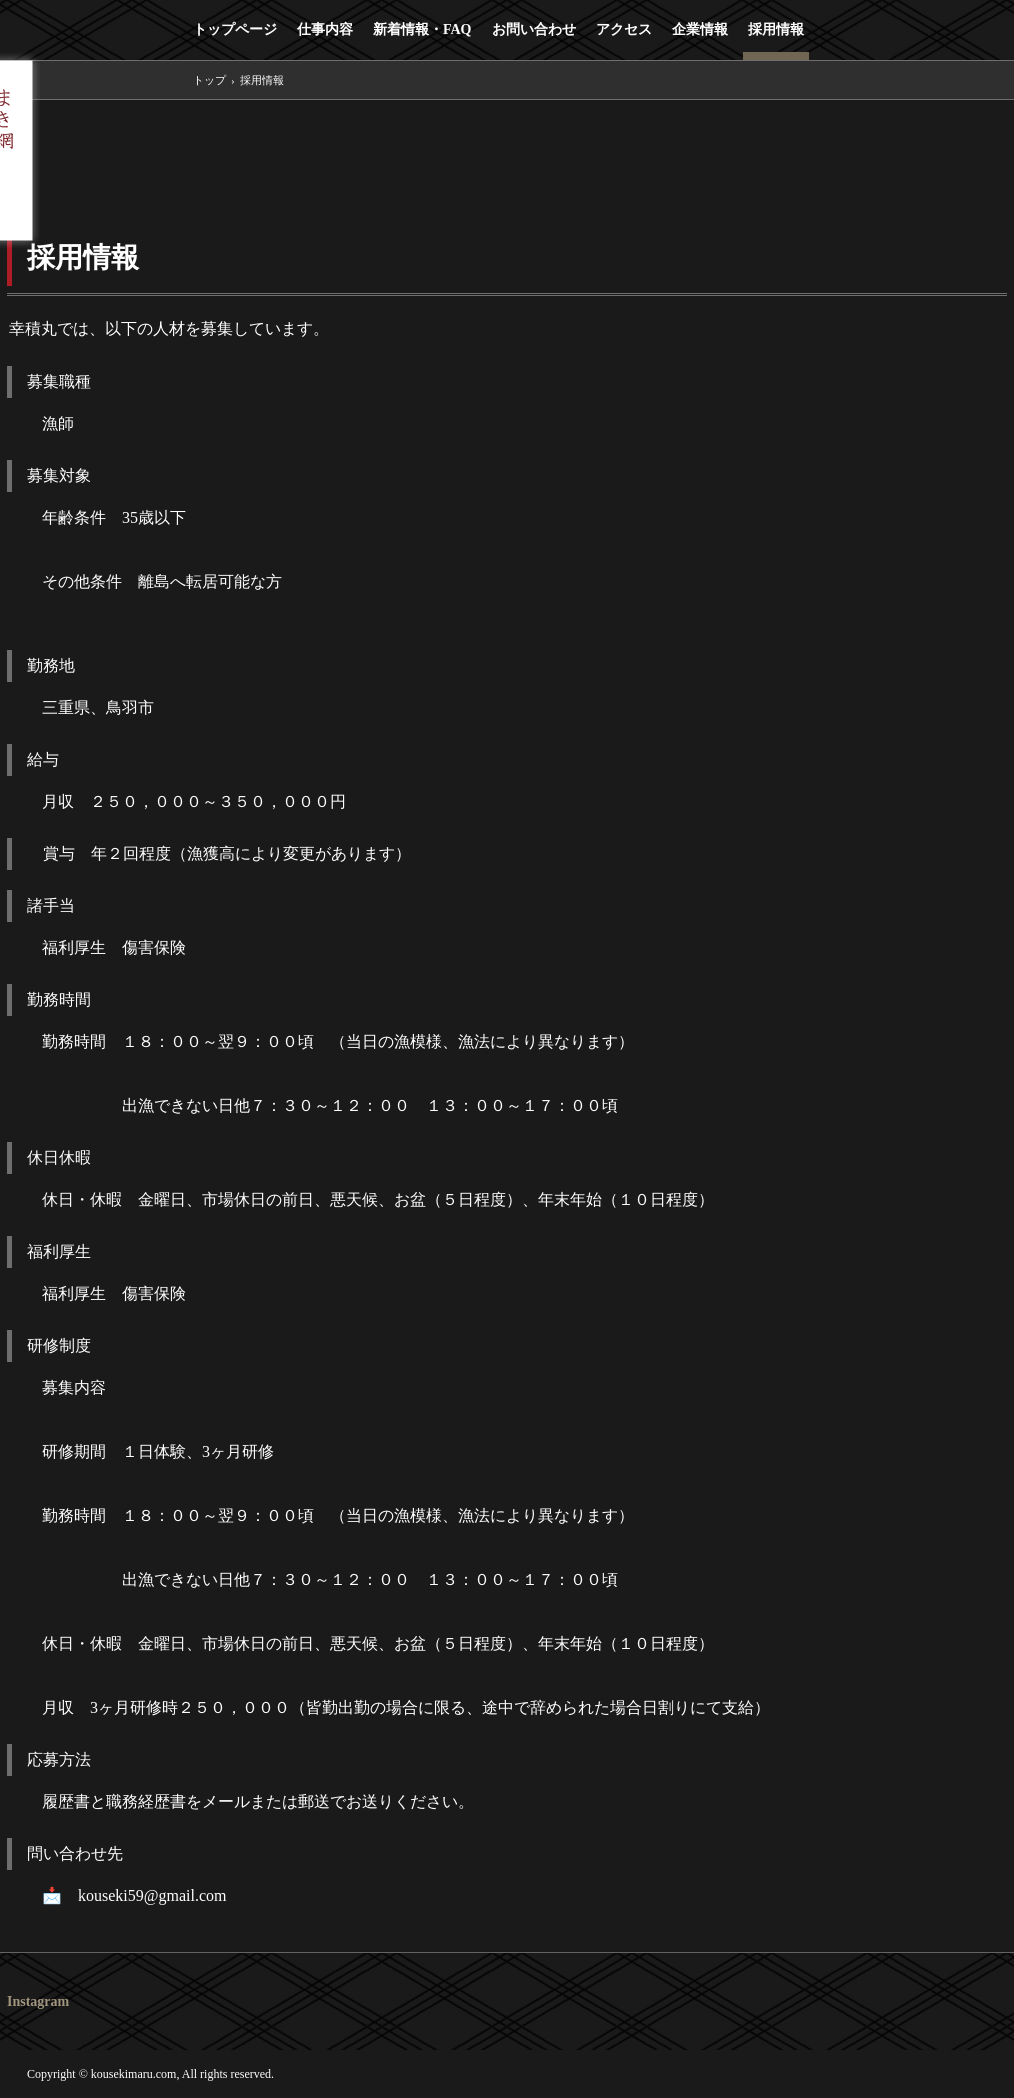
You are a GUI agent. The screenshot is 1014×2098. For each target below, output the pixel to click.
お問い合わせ (534, 29)
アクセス (624, 29)
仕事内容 (325, 29)
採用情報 (776, 29)
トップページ (235, 29)
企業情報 (700, 29)
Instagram (38, 2001)
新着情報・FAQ (422, 29)
